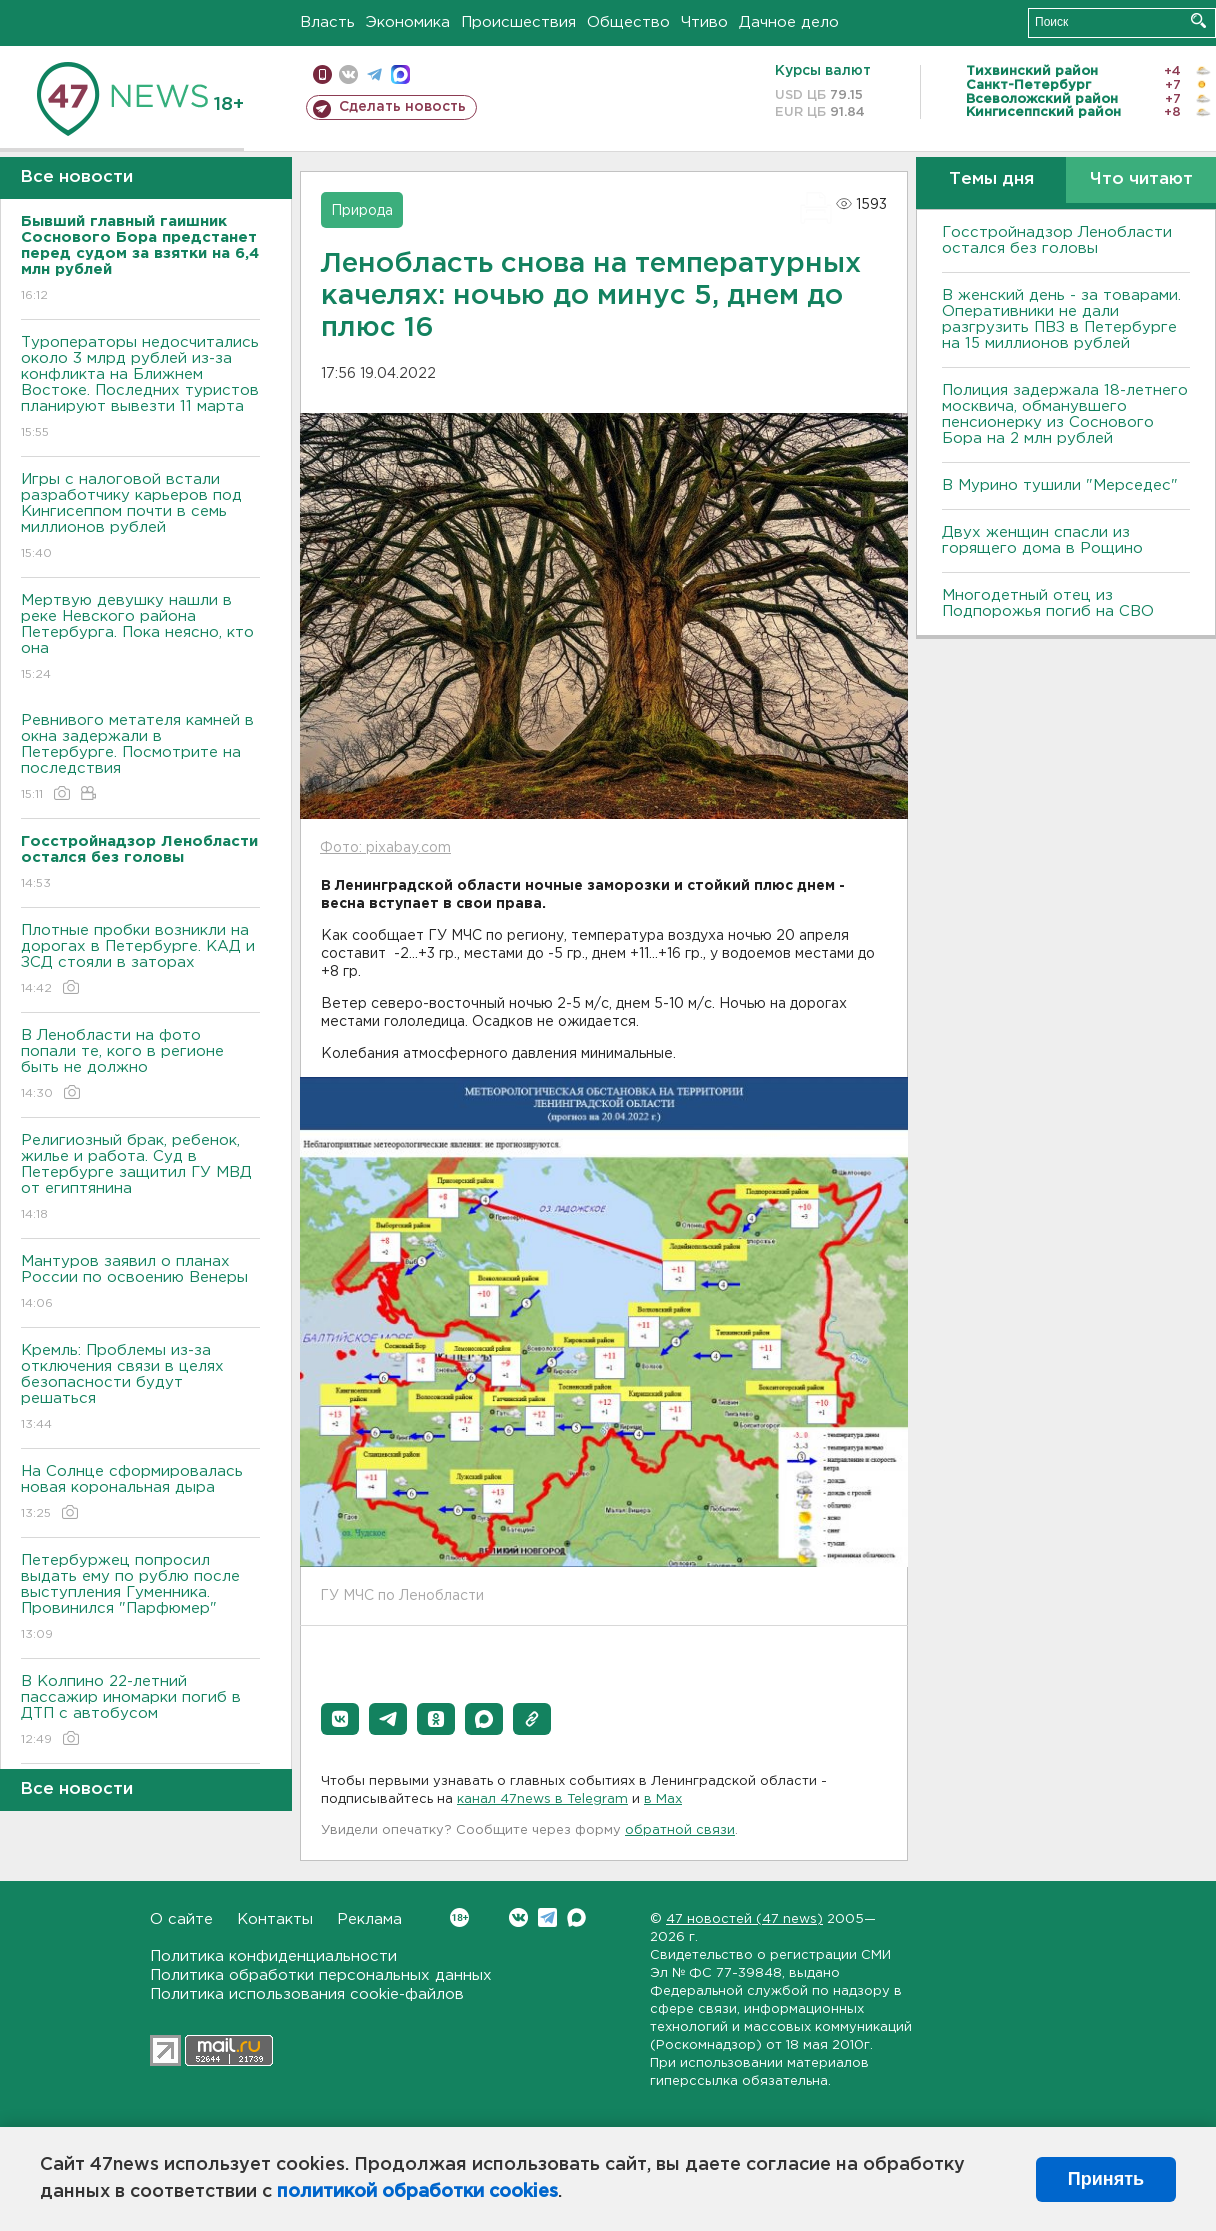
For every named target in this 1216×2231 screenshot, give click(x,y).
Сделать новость (402, 107)
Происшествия (518, 22)
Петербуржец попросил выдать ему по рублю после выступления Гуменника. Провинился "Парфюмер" (140, 1598)
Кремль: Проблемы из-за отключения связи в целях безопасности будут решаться (140, 1388)
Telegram (547, 1917)
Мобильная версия (322, 74)
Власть (327, 22)
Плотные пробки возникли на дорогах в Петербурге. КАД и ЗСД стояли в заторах (140, 960)
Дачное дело (789, 22)
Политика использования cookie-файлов (307, 1994)
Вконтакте (459, 1917)
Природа (362, 211)
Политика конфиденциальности (273, 1956)
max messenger (400, 74)
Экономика (408, 22)
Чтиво (704, 22)
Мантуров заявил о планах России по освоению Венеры (140, 1283)
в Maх (663, 1799)
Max (576, 1917)
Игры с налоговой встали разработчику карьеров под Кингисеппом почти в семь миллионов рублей (140, 517)
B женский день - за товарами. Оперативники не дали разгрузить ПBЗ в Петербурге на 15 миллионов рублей (1061, 319)
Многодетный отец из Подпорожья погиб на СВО (1048, 603)
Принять (1106, 2179)
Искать (1198, 20)
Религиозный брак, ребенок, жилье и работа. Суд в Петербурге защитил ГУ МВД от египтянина (140, 1178)
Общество (628, 22)
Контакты (275, 1919)
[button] (340, 1719)
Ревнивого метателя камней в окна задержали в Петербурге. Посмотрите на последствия (140, 758)
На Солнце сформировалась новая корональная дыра (140, 1493)
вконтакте (348, 74)
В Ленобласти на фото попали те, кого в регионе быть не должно (140, 1065)
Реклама (369, 1919)
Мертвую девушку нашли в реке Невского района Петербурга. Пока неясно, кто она (140, 638)
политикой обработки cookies (417, 2192)
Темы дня (991, 179)
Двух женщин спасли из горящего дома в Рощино (1042, 540)
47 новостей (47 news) (744, 1919)
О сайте (181, 1919)
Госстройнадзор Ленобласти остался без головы (1057, 240)
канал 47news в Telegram (542, 1799)
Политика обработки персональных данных (321, 1975)
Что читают (1141, 179)
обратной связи (680, 1830)
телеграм (374, 74)
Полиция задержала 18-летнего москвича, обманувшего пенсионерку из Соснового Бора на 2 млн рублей (1065, 414)
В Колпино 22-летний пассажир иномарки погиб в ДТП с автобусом (140, 1711)
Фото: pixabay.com (385, 848)
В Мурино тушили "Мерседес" (1060, 485)
